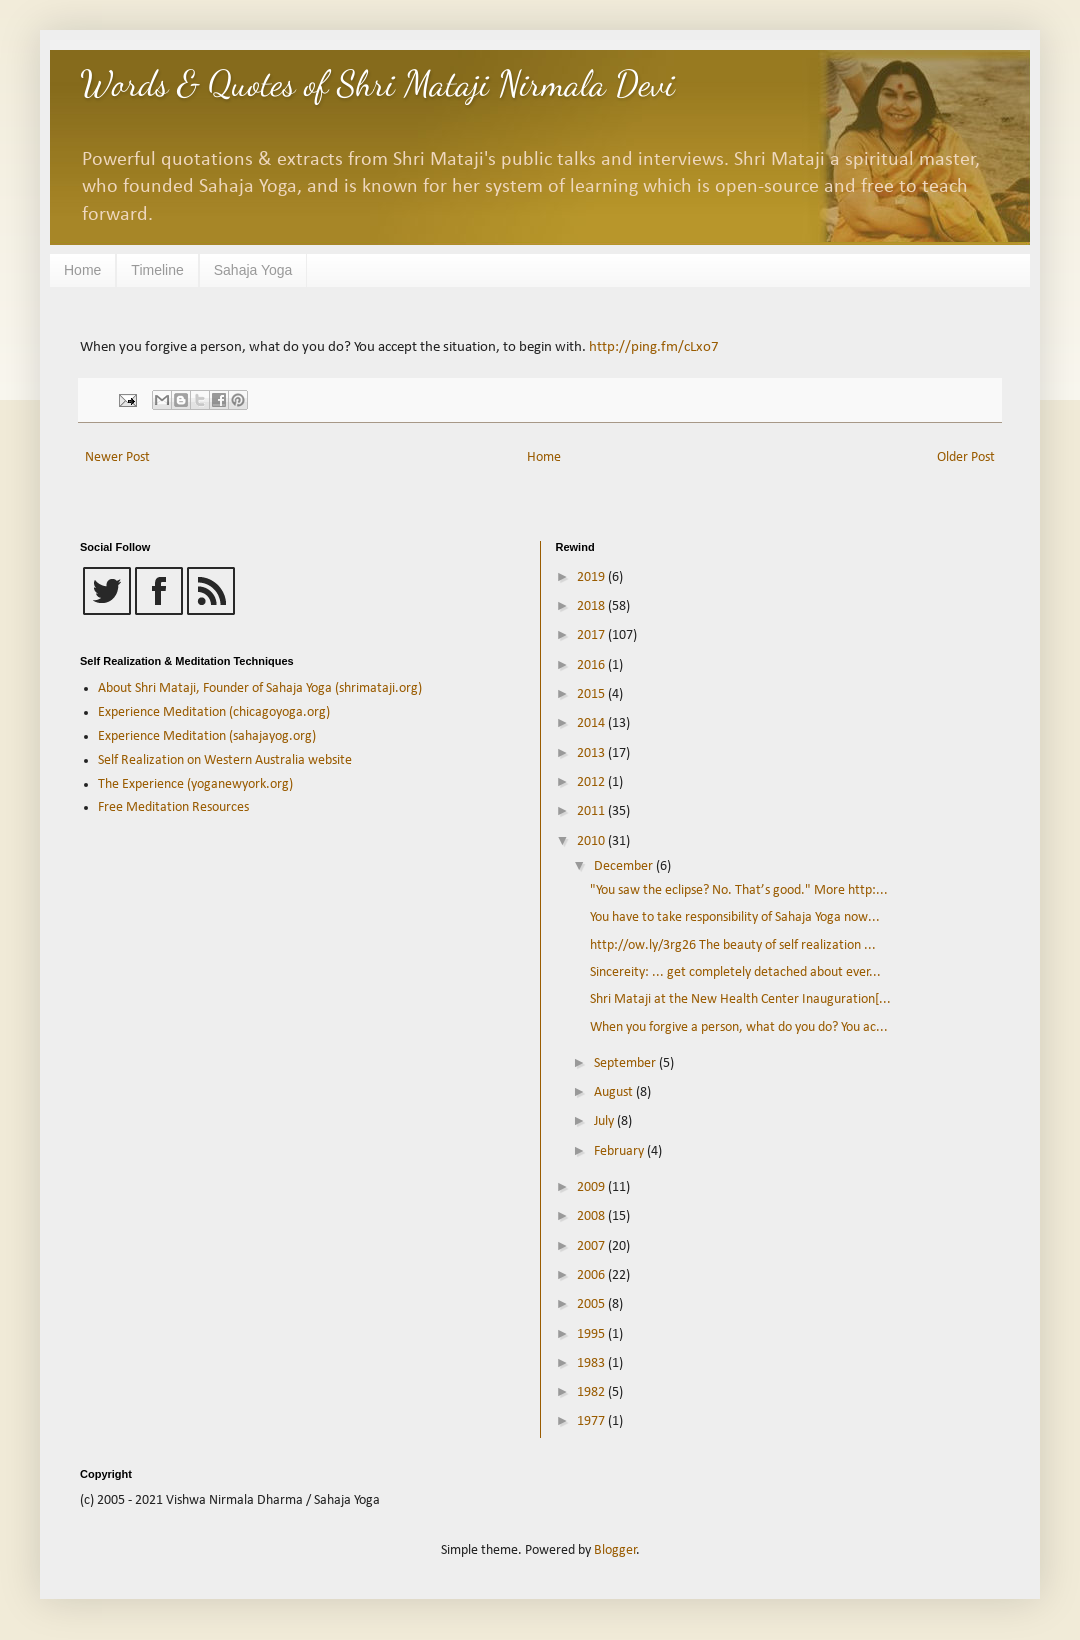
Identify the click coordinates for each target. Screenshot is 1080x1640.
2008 (592, 1216)
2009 (592, 1187)
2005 (592, 1304)
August (615, 1092)
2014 (592, 723)
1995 (592, 1334)
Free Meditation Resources (173, 807)
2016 (592, 665)
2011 (592, 811)
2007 (592, 1246)
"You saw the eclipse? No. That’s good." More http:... (739, 890)
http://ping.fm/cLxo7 (654, 347)
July (605, 1121)
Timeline (157, 270)
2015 (592, 694)
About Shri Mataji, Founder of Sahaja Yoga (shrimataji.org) (260, 688)
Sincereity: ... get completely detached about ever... (735, 972)
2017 (592, 635)
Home (82, 270)
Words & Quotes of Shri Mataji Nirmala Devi (377, 83)
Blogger (615, 1550)
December (625, 866)
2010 (592, 841)
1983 (592, 1363)
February (620, 1151)
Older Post (966, 457)
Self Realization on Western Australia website (225, 760)
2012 (592, 782)
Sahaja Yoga (253, 270)
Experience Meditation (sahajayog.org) (207, 736)
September (626, 1063)
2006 (592, 1275)
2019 (592, 577)
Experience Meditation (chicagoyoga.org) (214, 712)
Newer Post (117, 457)
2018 (592, 606)
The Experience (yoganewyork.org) (195, 784)
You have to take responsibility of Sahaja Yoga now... (735, 917)
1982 (592, 1392)
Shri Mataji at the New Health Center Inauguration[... (740, 999)
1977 (592, 1421)
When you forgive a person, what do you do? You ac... (739, 1027)
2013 (592, 753)
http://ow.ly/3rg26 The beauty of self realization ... (733, 945)
